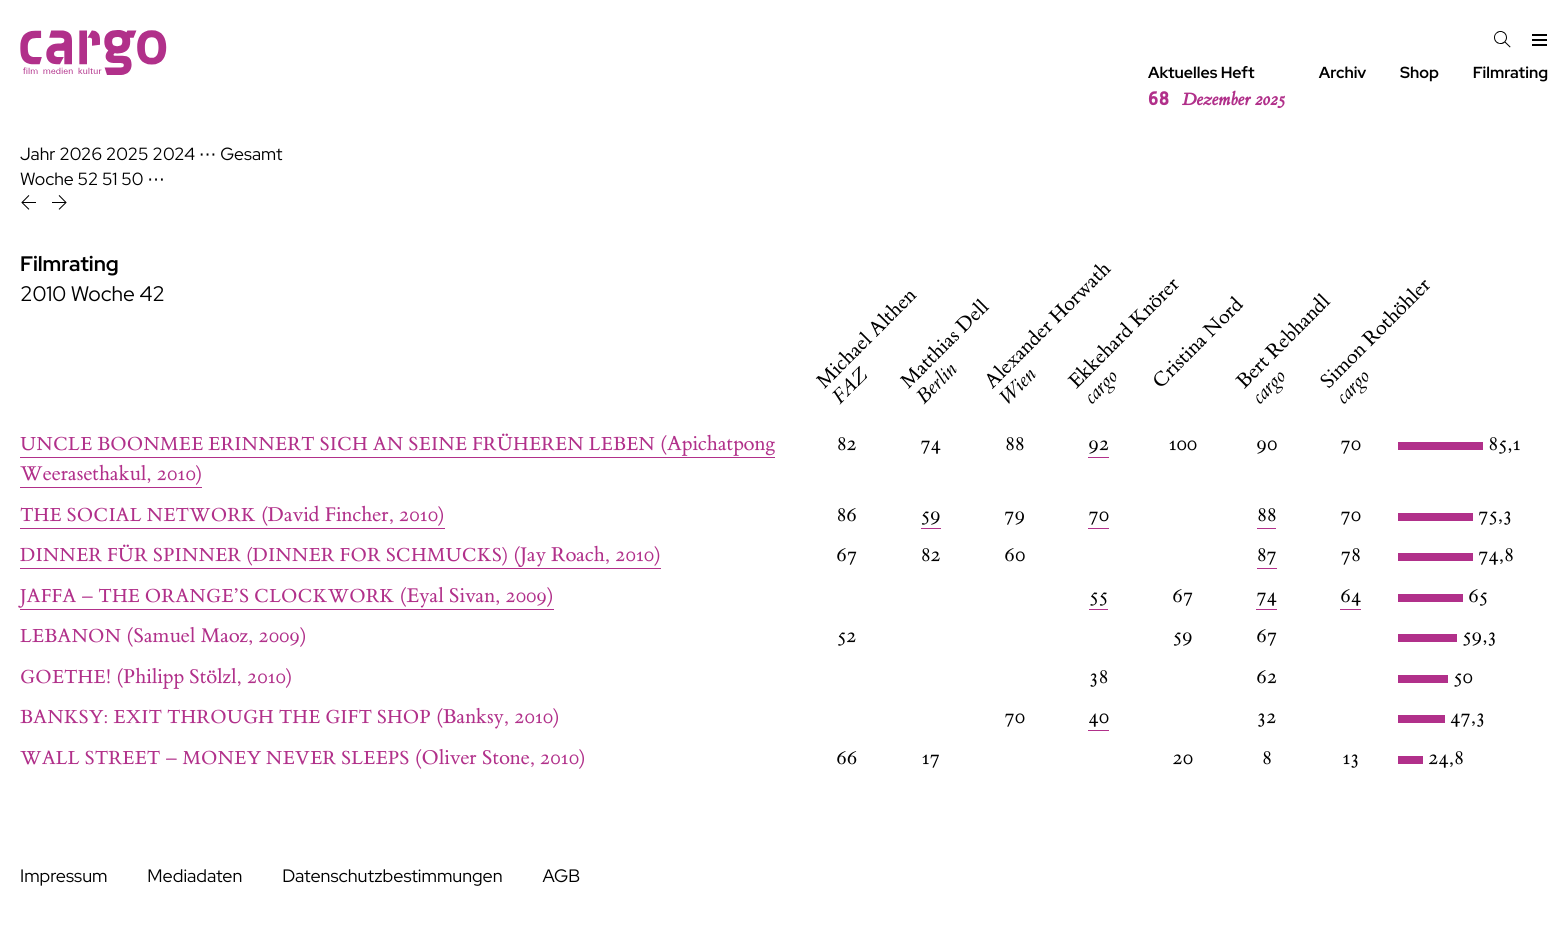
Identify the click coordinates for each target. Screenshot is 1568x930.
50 (132, 179)
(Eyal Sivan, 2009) (287, 596)
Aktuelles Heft (1216, 87)
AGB (561, 876)
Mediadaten (194, 876)
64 (1350, 596)
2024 (173, 154)
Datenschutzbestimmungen (392, 876)
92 (1098, 444)
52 (88, 179)
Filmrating (1510, 72)
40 (1098, 717)
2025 (127, 154)
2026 (80, 154)
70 (1098, 515)
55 (1098, 596)
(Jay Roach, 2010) (340, 555)
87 (1267, 555)
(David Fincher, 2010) (232, 515)
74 (1266, 596)
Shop (1419, 72)
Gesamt (251, 154)
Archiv (1343, 72)
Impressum (63, 876)
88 (1266, 515)
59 (931, 515)
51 (109, 179)
